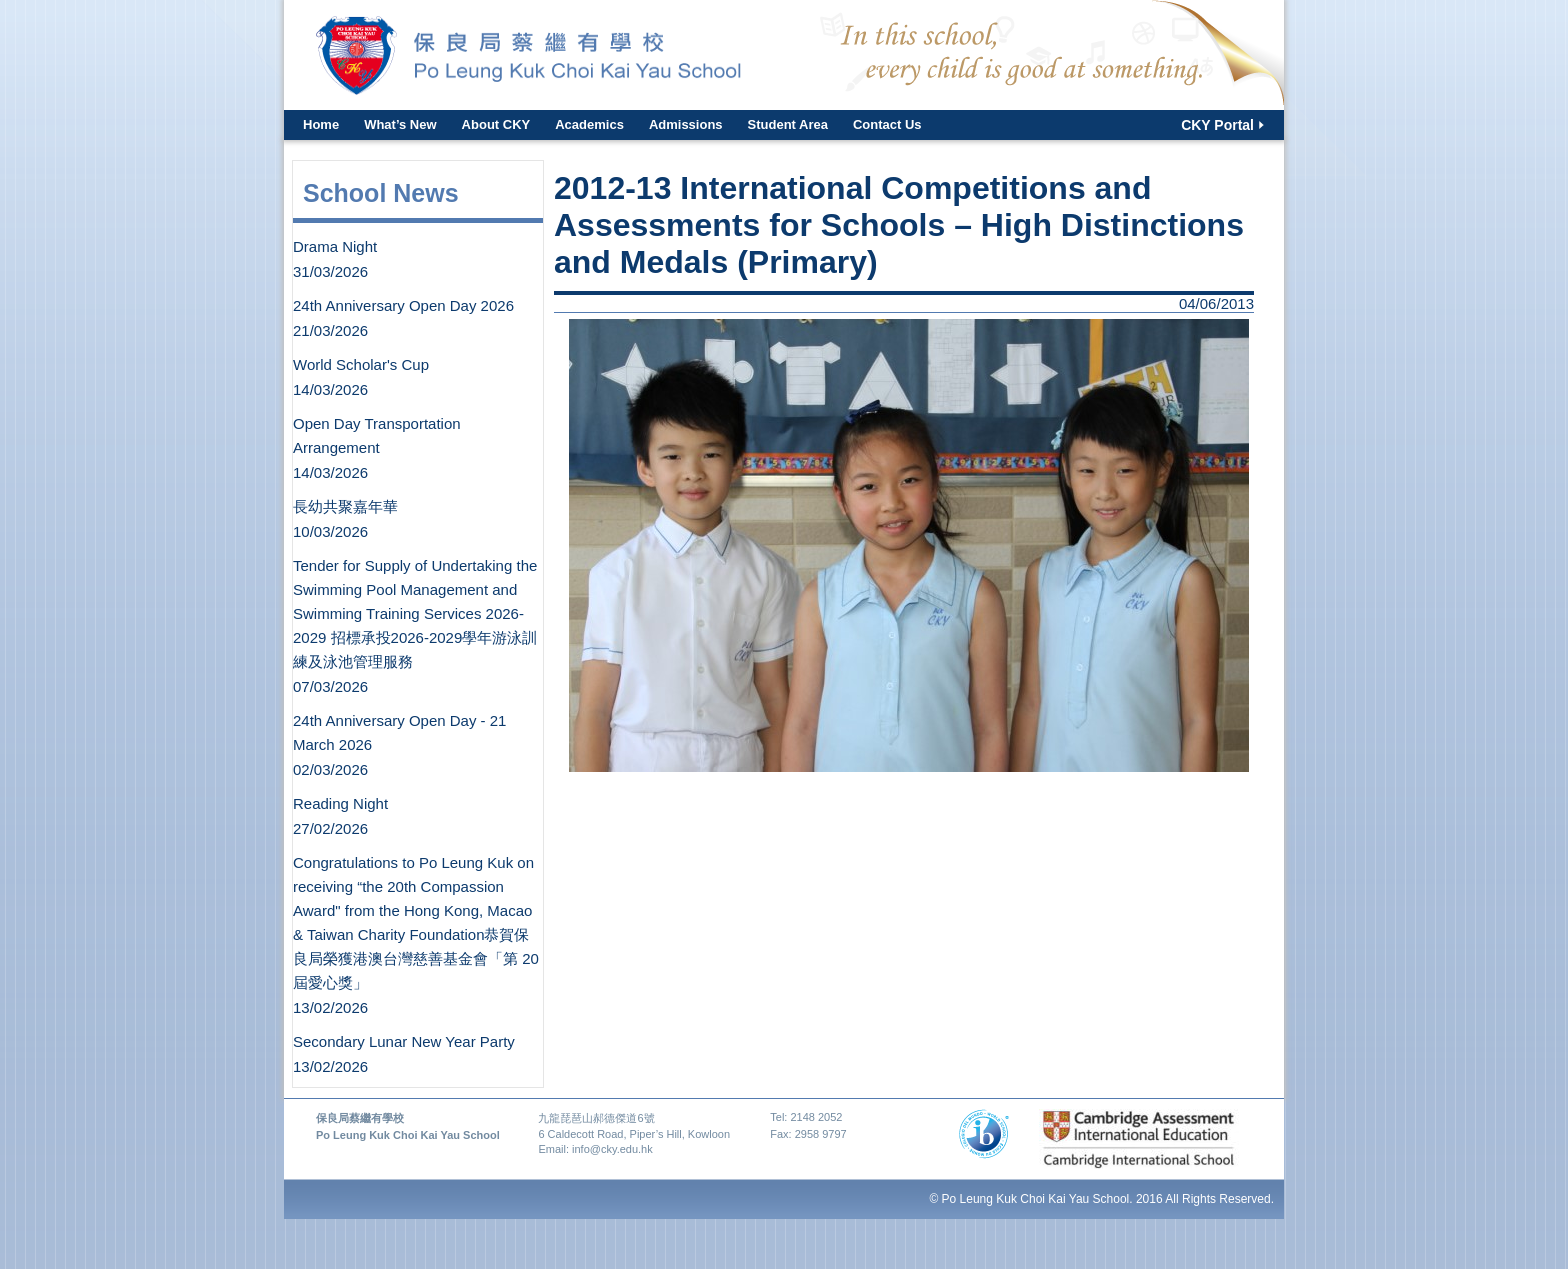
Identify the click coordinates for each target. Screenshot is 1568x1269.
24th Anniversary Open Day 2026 (403, 305)
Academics (589, 124)
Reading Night (340, 803)
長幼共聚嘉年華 (345, 506)
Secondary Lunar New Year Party (404, 1041)
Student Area (788, 124)
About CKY (496, 124)
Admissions (686, 124)
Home (321, 124)
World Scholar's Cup (361, 364)
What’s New (400, 124)
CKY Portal (1217, 125)
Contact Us (887, 124)
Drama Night (335, 246)
